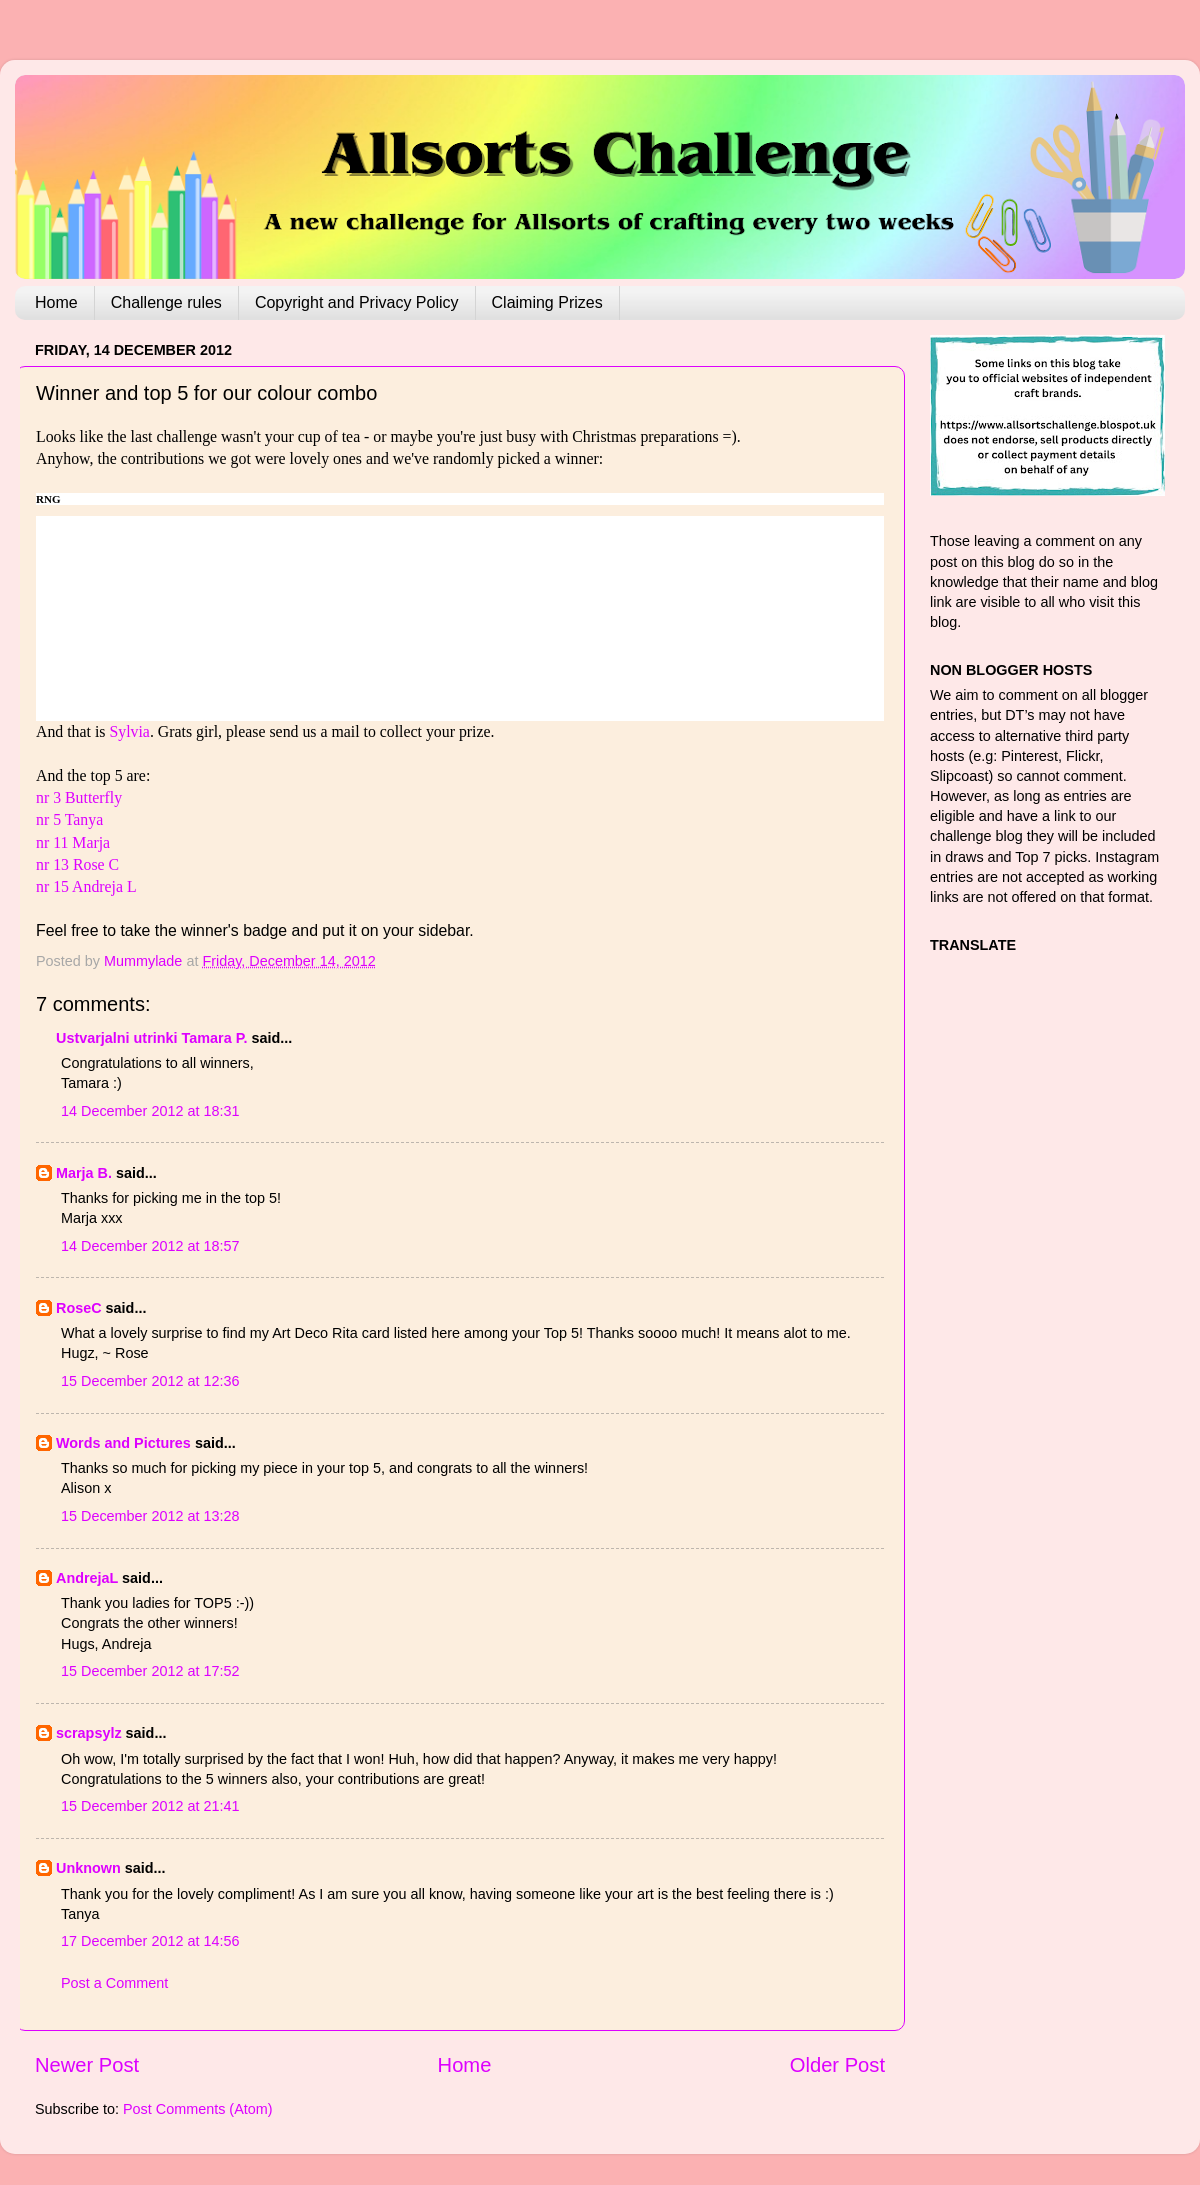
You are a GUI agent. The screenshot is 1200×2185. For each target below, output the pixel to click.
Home (56, 302)
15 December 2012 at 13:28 (150, 1516)
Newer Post (87, 2065)
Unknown (88, 1868)
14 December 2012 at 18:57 (150, 1246)
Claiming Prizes (547, 302)
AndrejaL (87, 1578)
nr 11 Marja (73, 842)
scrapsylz (89, 1733)
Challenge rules (166, 302)
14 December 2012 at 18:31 (150, 1111)
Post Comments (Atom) (198, 2109)
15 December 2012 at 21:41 (150, 1806)
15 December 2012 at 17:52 (150, 1671)
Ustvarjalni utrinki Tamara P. (151, 1038)
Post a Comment (114, 1983)
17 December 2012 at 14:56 (150, 1941)
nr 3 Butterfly (79, 797)
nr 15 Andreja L (86, 886)
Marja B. (84, 1173)
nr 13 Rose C (77, 864)
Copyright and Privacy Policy (357, 302)
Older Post (837, 2065)
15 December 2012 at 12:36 (150, 1381)
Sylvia (127, 731)
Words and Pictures (123, 1443)
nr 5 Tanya (69, 819)
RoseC (79, 1308)
